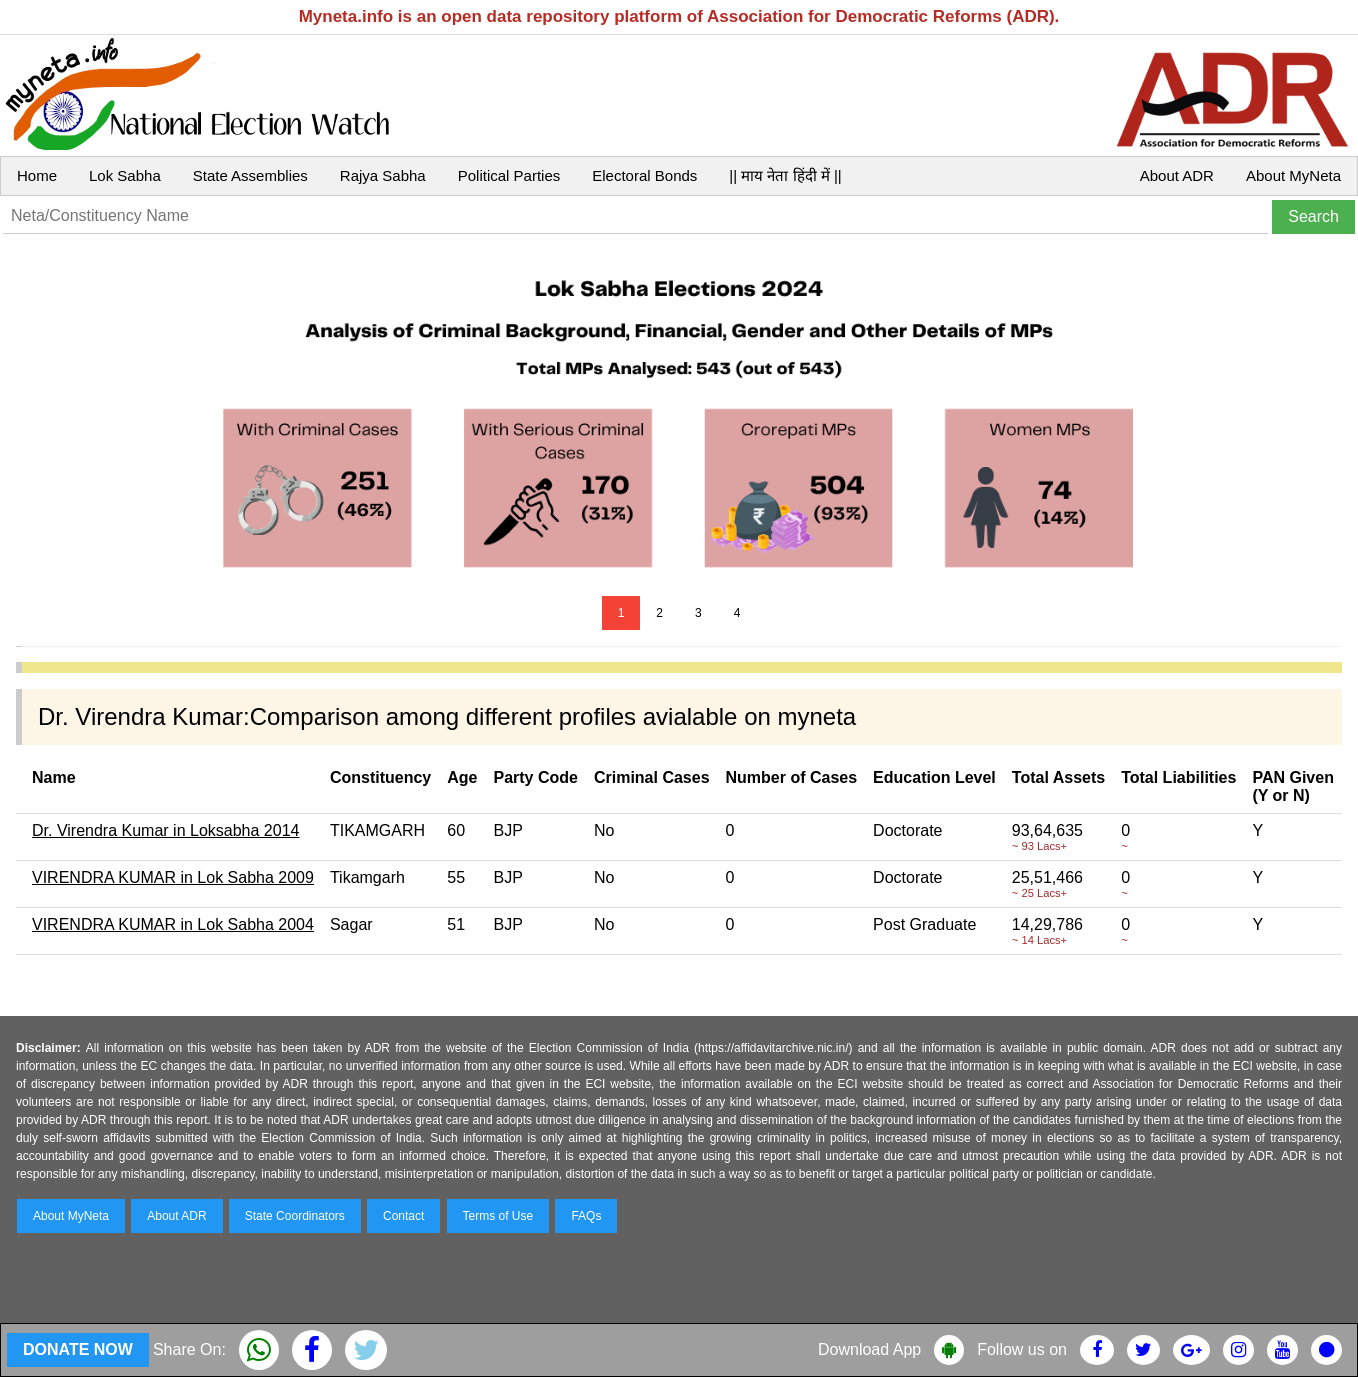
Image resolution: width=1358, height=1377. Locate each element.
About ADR (1177, 175)
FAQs (586, 1216)
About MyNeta (1293, 175)
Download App (869, 1349)
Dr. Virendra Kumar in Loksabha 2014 (165, 830)
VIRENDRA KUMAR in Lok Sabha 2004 (173, 924)
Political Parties (509, 175)
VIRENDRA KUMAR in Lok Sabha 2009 (173, 877)
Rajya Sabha (383, 175)
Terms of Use (498, 1216)
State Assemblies (250, 175)
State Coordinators (295, 1216)
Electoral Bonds (644, 175)
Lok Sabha (125, 175)
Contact (403, 1216)
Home (37, 175)
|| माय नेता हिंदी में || (785, 175)
